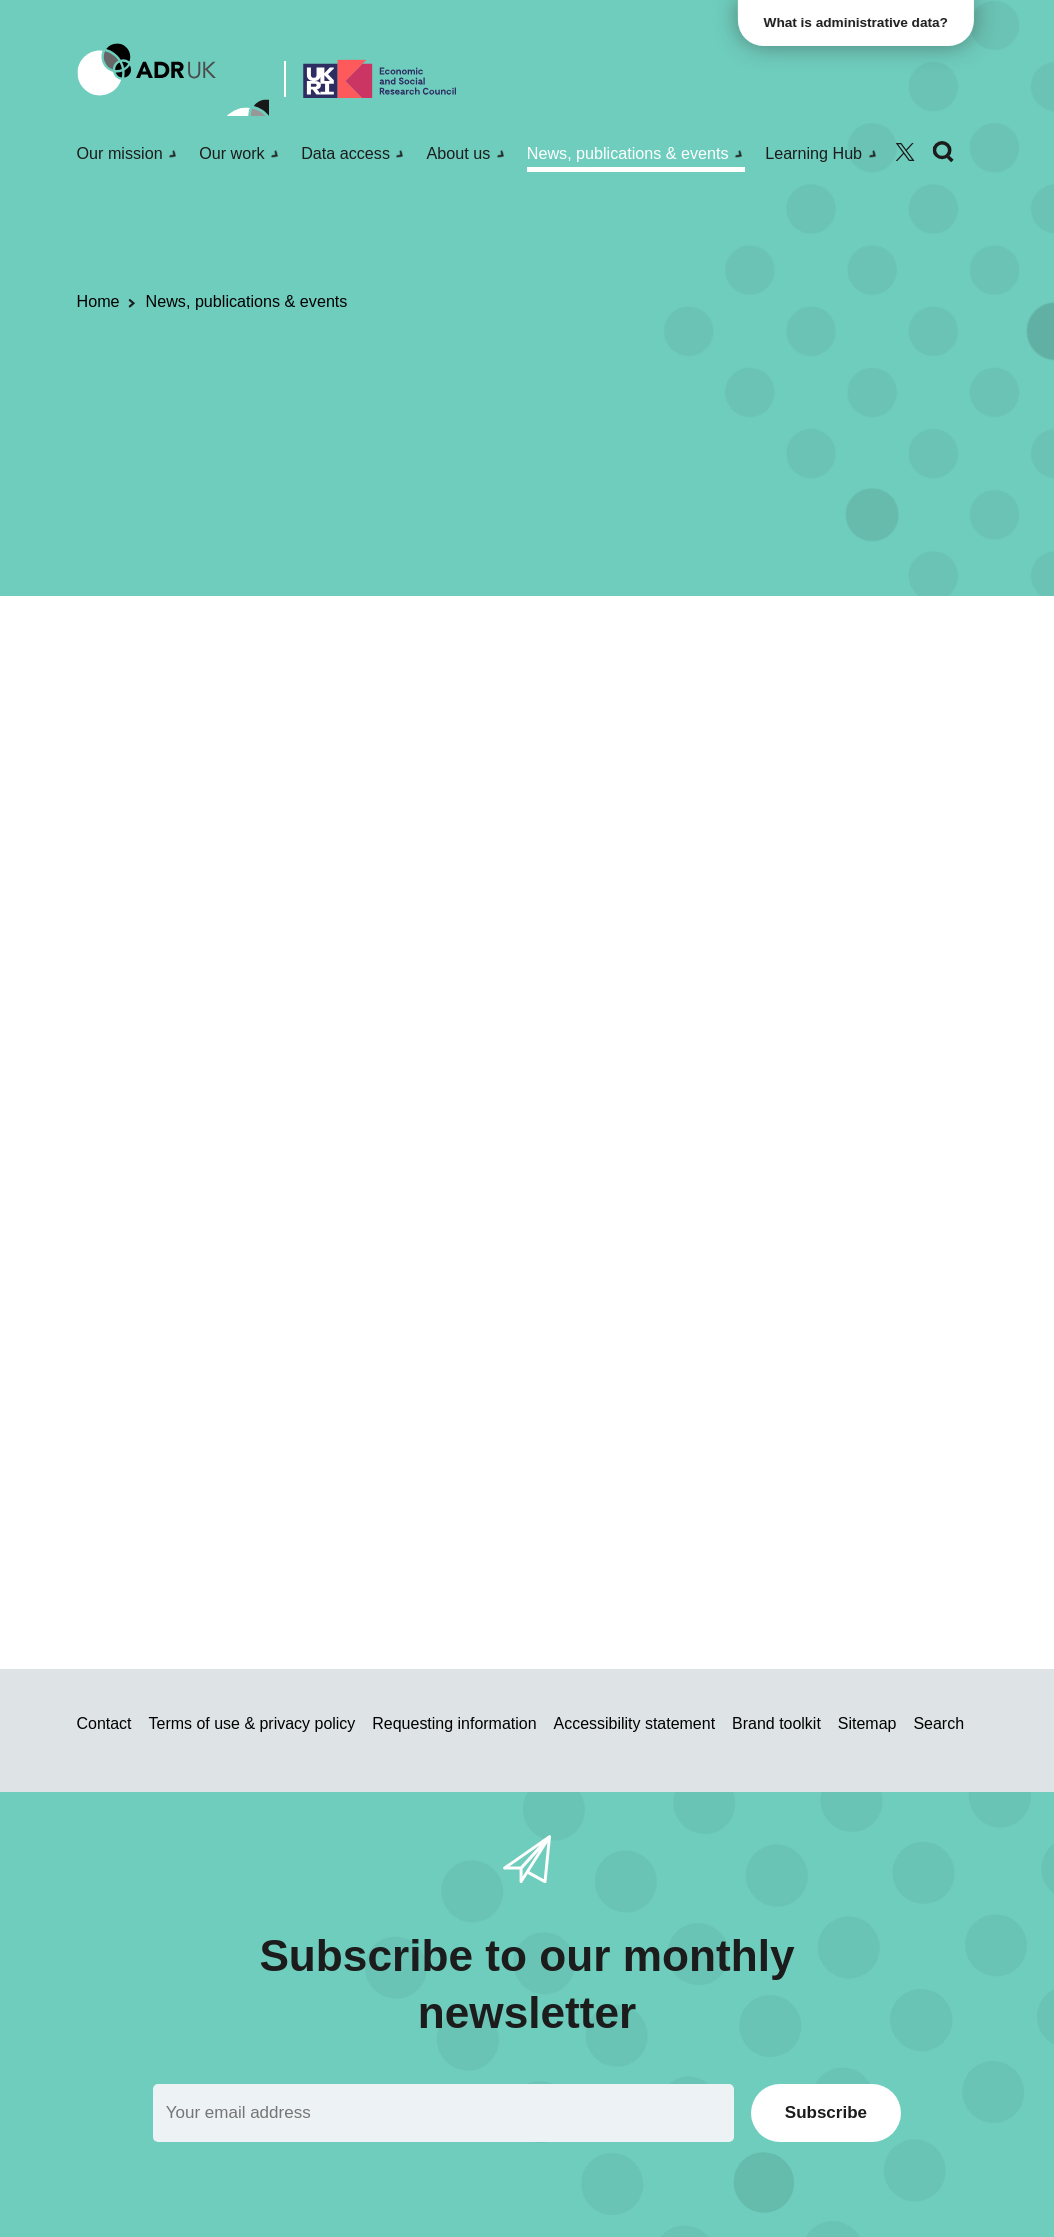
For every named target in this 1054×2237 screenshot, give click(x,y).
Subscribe (826, 2112)
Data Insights (278, 705)
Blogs (198, 705)
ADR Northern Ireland (418, 705)
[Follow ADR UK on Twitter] (905, 152)
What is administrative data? (860, 22)
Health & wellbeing (579, 705)
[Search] (943, 152)
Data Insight (211, 799)
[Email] (443, 2112)
